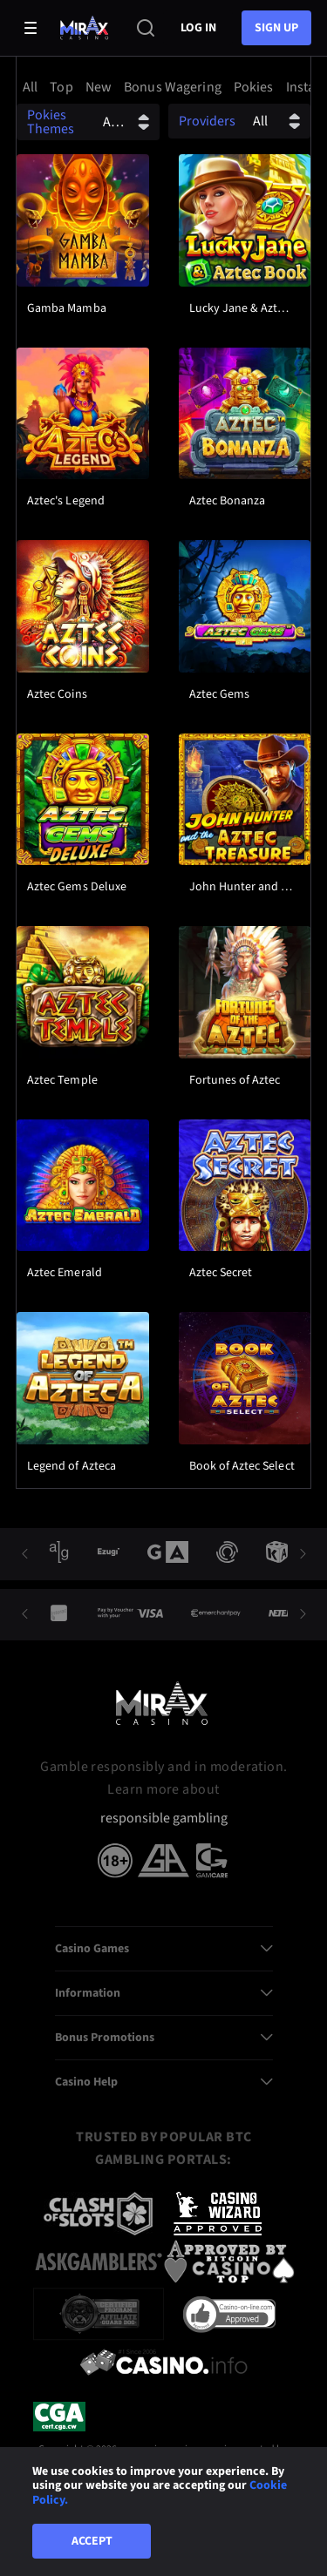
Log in (198, 28)
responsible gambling (164, 1818)
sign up (276, 28)
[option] (32, 87)
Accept (92, 2541)
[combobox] (163, 87)
